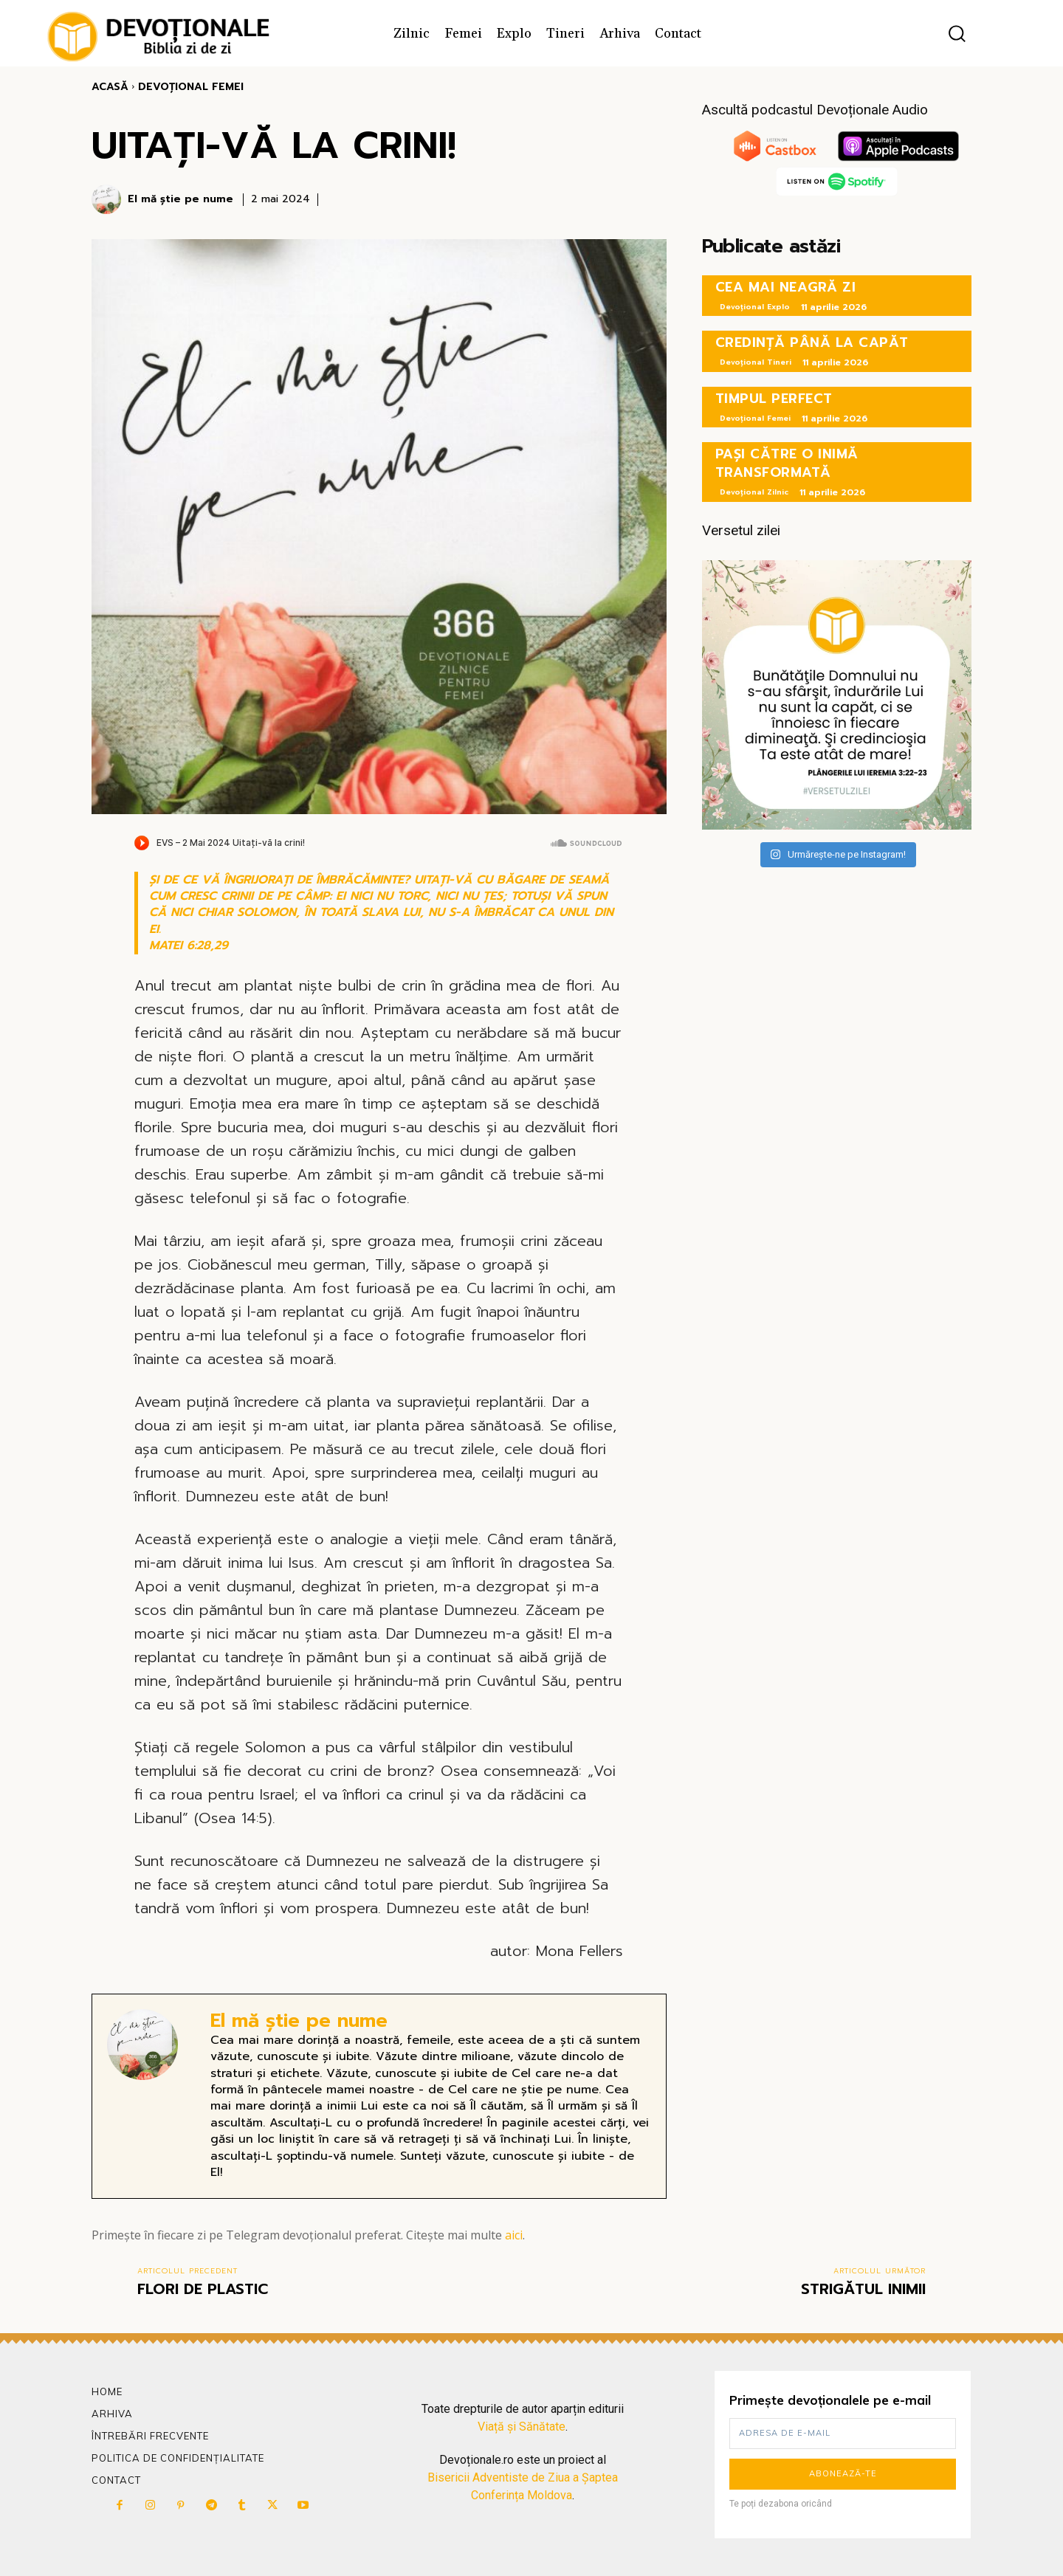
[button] (957, 33)
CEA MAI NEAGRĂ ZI (785, 287)
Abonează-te (843, 2473)
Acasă (110, 86)
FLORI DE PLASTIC (202, 2289)
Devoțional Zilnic (754, 491)
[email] (842, 2433)
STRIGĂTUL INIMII (863, 2289)
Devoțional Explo (755, 306)
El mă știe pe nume (180, 199)
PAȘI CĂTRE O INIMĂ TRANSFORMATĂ (787, 463)
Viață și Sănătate (521, 2427)
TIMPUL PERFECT (774, 398)
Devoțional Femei (191, 86)
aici (514, 2235)
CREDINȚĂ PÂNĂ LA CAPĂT (812, 342)
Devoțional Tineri (755, 362)
